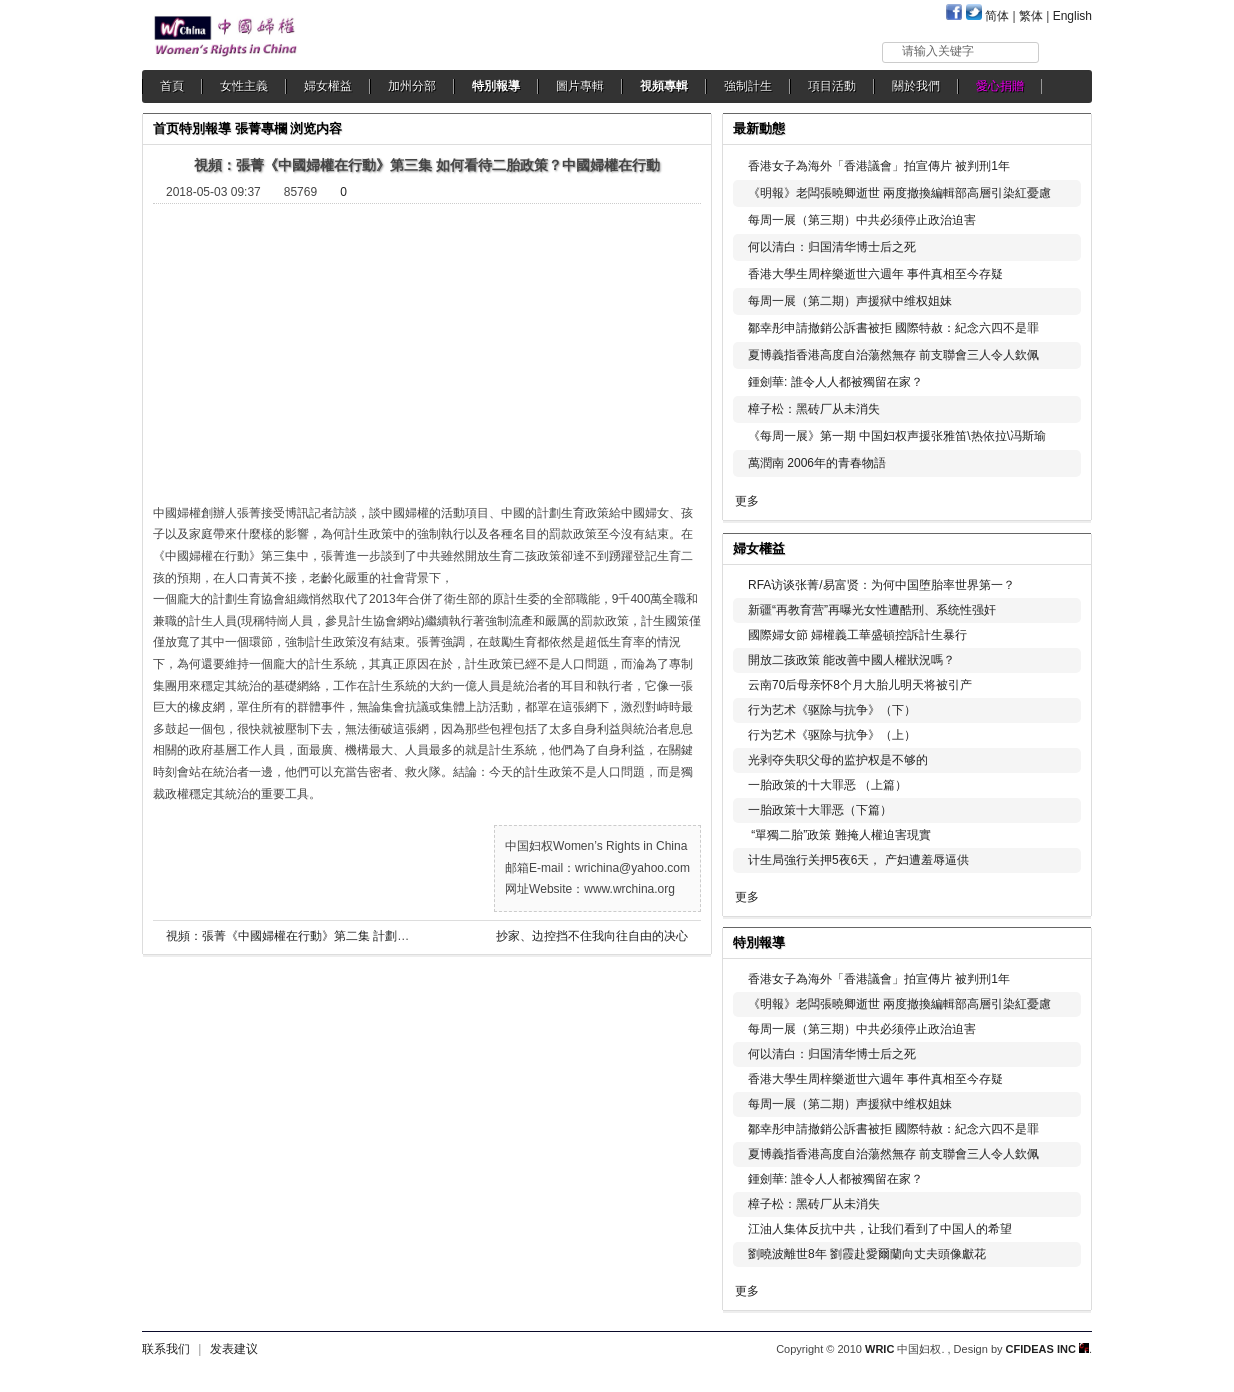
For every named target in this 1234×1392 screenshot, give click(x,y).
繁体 (1031, 16)
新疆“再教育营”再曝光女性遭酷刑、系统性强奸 (872, 610)
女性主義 (244, 86)
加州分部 (412, 86)
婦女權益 (328, 86)
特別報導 (496, 86)
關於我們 (916, 86)
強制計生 (748, 86)
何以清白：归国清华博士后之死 (832, 247)
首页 (166, 128)
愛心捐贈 (1000, 86)
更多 (747, 501)
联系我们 (166, 1349)
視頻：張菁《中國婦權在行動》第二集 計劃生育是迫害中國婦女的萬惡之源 (365, 936)
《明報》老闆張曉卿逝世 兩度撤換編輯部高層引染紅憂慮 (899, 193)
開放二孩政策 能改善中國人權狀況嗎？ (851, 660)
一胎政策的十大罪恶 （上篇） (827, 785)
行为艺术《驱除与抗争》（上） (832, 735)
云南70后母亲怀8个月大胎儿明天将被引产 (860, 685)
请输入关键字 (938, 51)
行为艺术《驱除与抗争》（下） (832, 710)
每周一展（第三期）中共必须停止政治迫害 (862, 220)
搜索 (1066, 51)
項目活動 (832, 86)
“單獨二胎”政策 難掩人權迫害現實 (839, 835)
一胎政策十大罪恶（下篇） (820, 810)
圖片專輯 (580, 86)
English (1072, 16)
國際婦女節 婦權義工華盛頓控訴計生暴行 (857, 635)
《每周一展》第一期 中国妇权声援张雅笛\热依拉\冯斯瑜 (897, 436)
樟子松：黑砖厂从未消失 (814, 409)
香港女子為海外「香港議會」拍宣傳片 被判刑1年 (879, 166)
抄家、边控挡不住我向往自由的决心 (592, 936)
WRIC (879, 1349)
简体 (997, 16)
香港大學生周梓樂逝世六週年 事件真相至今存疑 (875, 274)
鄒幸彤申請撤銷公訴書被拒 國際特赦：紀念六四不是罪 (893, 328)
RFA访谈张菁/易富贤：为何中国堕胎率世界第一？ (881, 585)
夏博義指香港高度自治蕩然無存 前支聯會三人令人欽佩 (893, 355)
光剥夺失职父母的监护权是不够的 (838, 760)
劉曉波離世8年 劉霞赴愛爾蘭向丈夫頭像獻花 (867, 1254)
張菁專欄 (261, 128)
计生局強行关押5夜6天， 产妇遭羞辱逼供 (858, 860)
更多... (1062, 546)
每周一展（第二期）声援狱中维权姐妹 (850, 301)
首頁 (172, 86)
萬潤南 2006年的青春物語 (817, 463)
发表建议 (234, 1349)
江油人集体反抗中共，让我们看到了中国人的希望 (880, 1229)
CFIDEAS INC (1047, 1349)
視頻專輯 (664, 86)
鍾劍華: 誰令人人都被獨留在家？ (835, 382)
